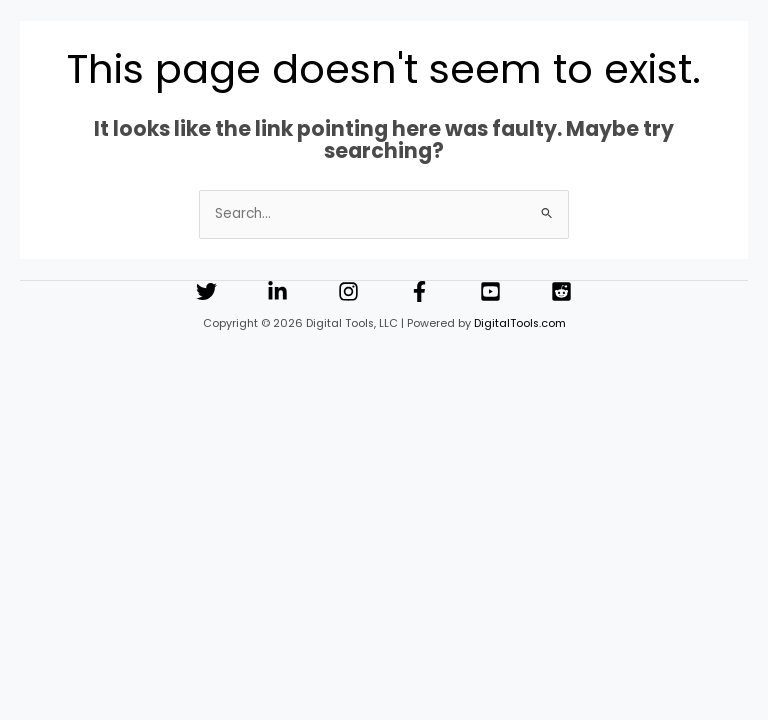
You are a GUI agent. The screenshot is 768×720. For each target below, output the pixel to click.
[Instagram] (348, 291)
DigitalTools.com (520, 323)
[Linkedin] (277, 291)
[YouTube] (490, 291)
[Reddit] (561, 291)
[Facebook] (419, 291)
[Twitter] (206, 291)
